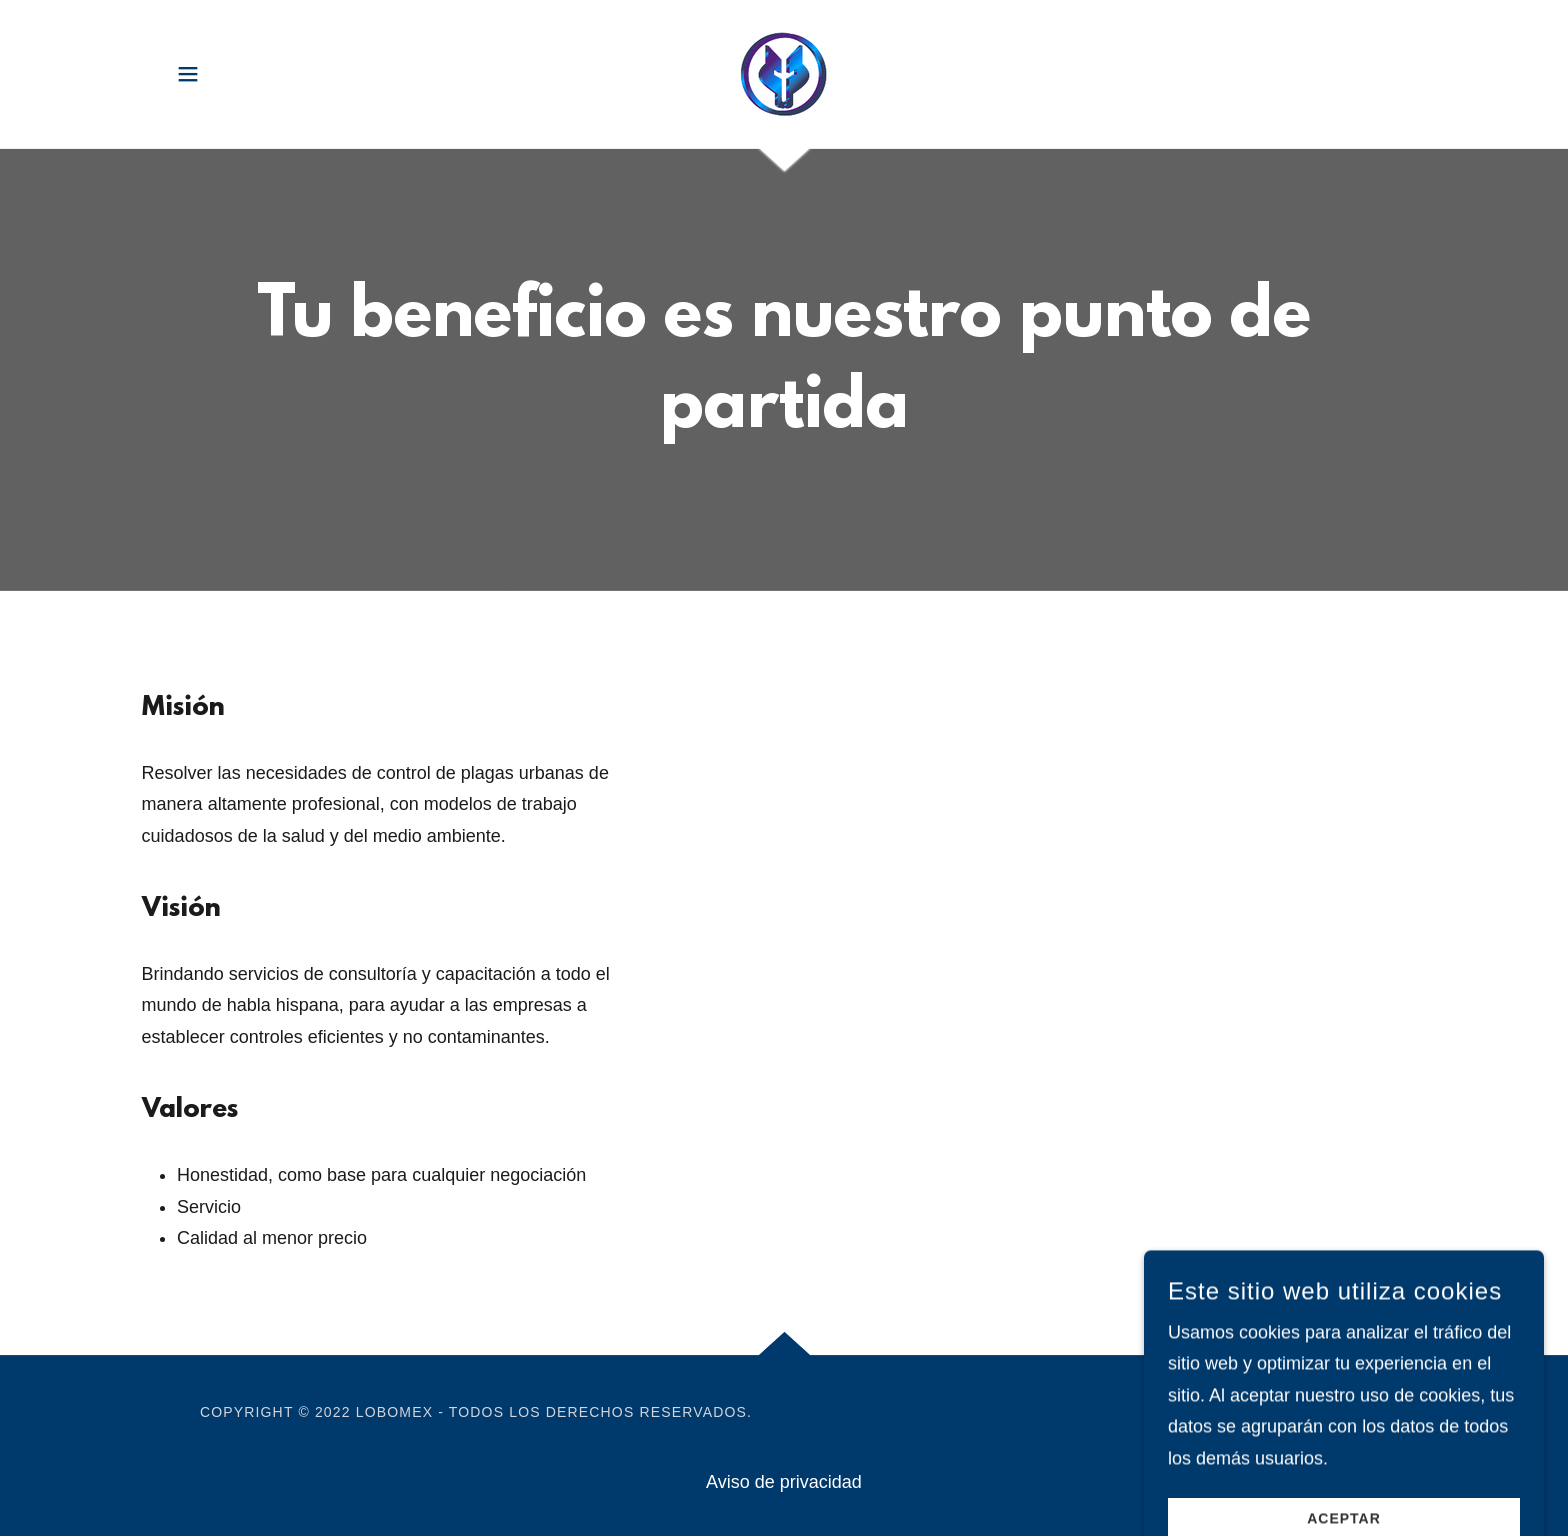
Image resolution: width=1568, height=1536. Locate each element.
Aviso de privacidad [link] (784, 1482)
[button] (188, 74)
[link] (784, 73)
